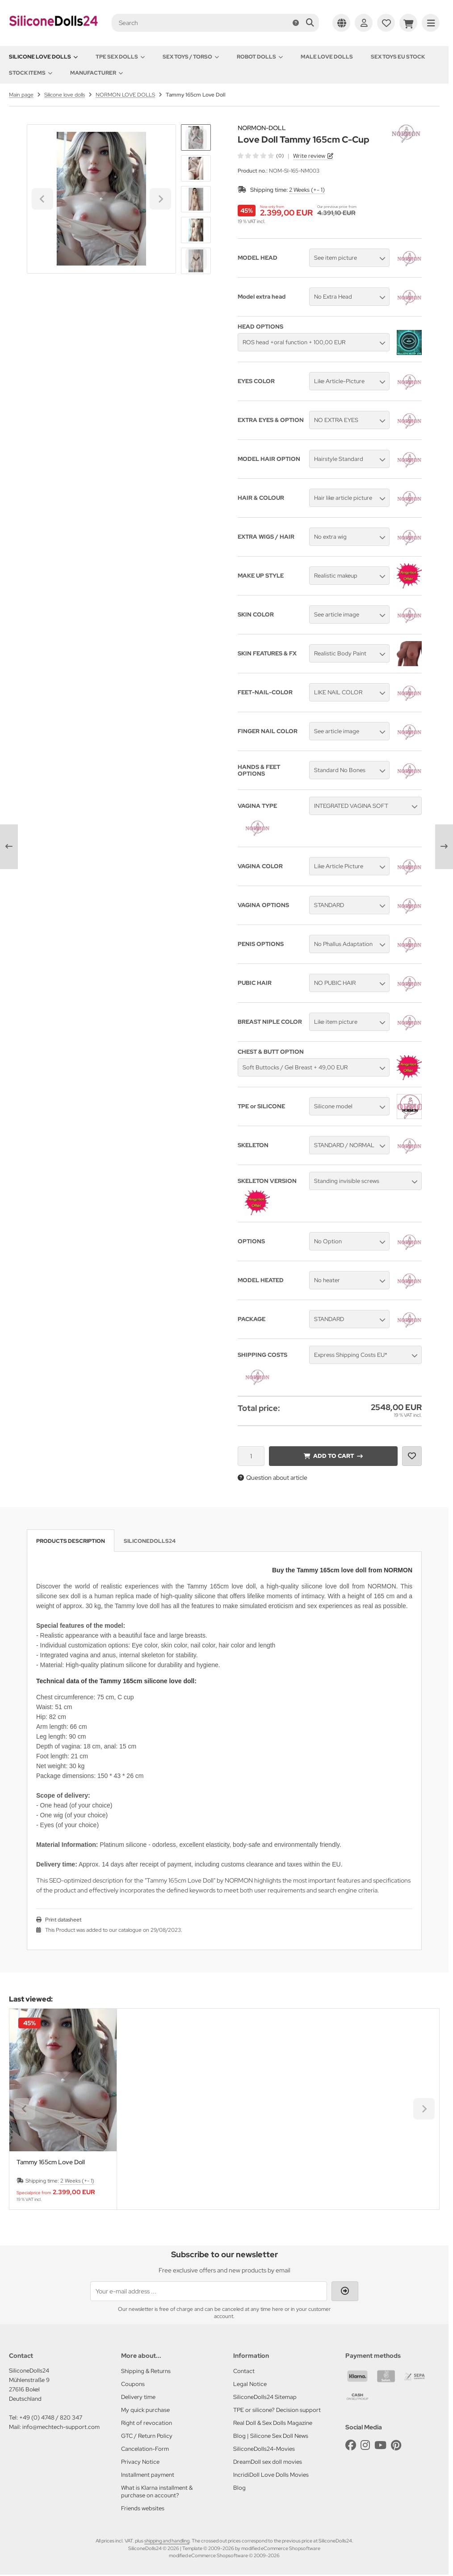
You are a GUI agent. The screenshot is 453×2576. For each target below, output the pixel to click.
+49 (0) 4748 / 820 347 (50, 2417)
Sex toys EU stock (398, 56)
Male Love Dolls (327, 56)
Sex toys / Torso (191, 56)
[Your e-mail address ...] (208, 2291)
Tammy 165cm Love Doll (51, 2162)
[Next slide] (196, 259)
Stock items (30, 72)
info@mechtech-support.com (61, 2427)
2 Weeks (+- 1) (307, 190)
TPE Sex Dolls (120, 56)
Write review (309, 156)
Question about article (272, 1478)
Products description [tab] (70, 1541)
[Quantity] (251, 1456)
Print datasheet (63, 1919)
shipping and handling (166, 2541)
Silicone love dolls (43, 56)
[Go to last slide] (196, 139)
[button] (196, 168)
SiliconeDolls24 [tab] (150, 1541)
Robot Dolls (260, 56)
